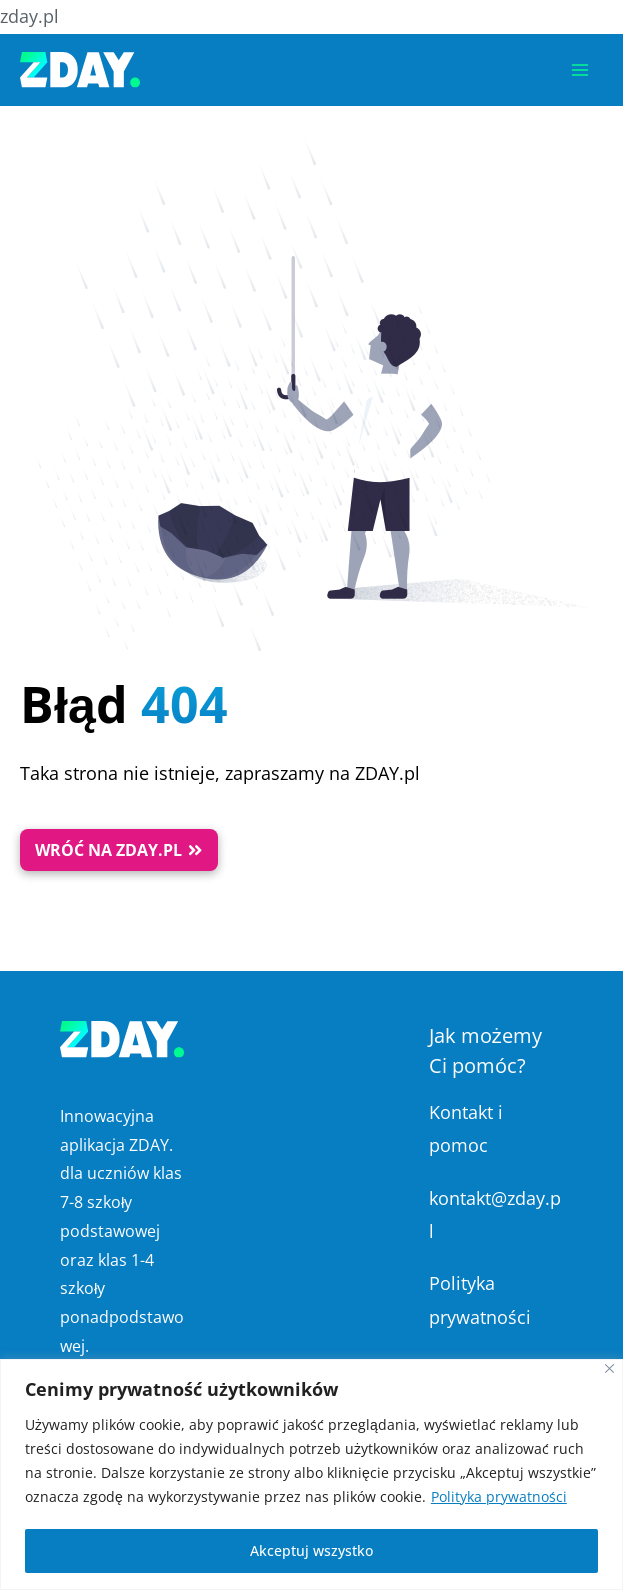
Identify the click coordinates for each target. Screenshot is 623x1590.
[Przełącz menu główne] (580, 70)
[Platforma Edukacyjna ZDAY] (80, 70)
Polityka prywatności (499, 1496)
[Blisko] (609, 1368)
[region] (311, 1474)
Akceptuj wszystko (311, 1550)
